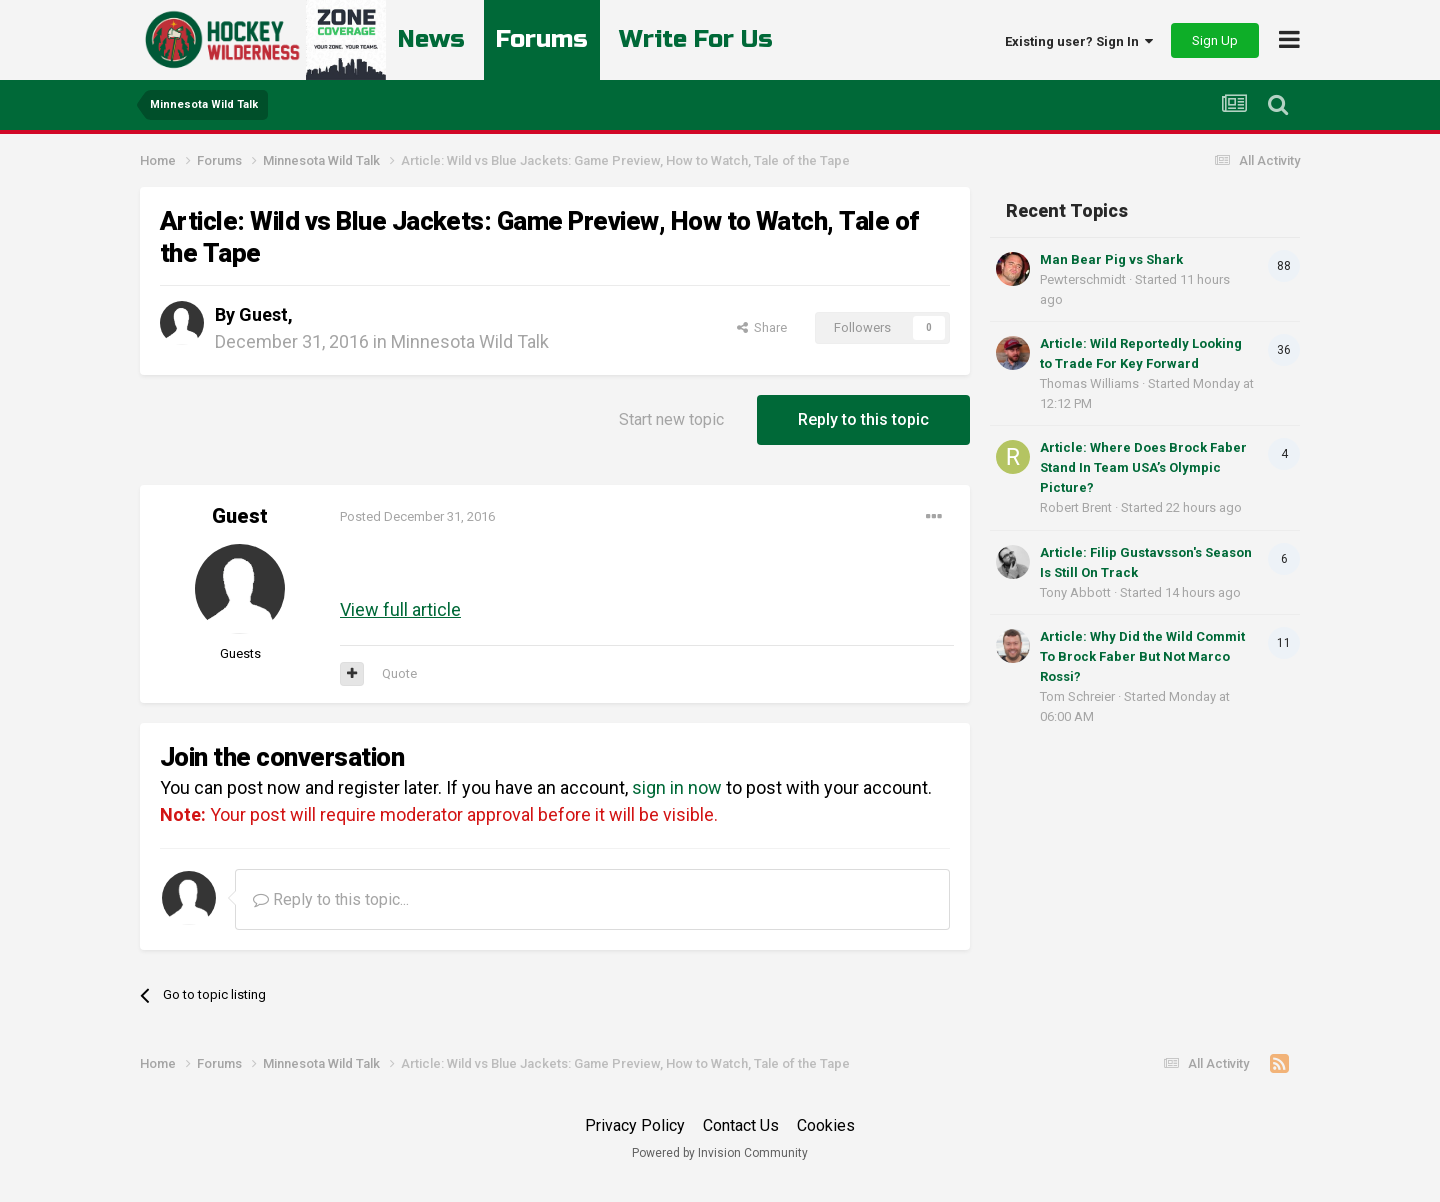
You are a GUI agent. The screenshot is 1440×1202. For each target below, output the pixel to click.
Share (762, 327)
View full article (400, 609)
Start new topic (671, 419)
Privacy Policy (635, 1125)
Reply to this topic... (331, 899)
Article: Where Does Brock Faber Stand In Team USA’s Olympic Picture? (1143, 467)
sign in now (677, 787)
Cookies (826, 1125)
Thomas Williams (1089, 383)
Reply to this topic (863, 419)
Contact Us (741, 1125)
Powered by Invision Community (720, 1153)
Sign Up (1215, 40)
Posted (417, 516)
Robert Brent (1076, 507)
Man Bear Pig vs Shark (1111, 259)
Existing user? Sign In (1079, 41)
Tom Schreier (1077, 696)
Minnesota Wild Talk (470, 341)
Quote (399, 673)
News (431, 39)
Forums (542, 39)
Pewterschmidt (1083, 279)
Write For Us (696, 39)
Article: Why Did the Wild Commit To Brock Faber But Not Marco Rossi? (1142, 656)
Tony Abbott (1075, 592)
